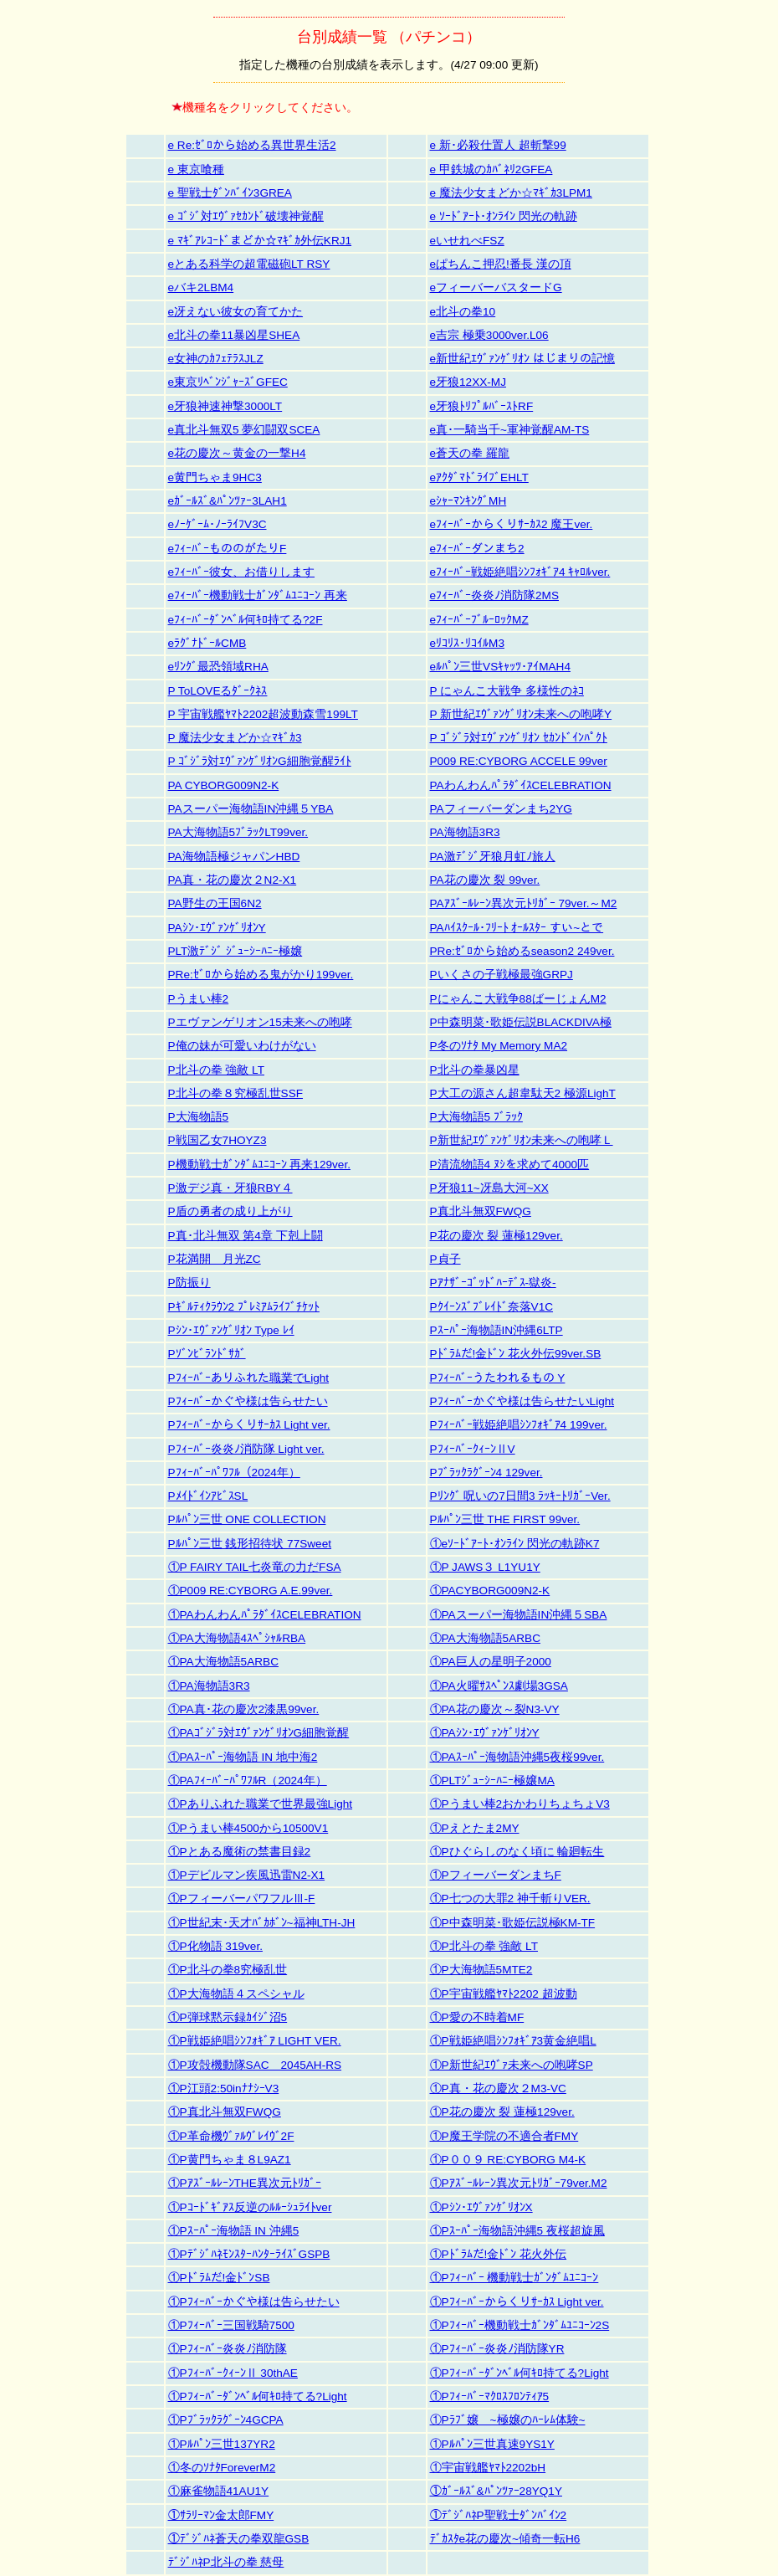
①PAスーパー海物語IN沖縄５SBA (518, 1615)
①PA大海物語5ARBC (485, 1638)
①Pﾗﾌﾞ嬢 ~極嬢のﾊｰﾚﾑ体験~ (508, 2420)
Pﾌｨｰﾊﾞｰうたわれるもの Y (498, 1378)
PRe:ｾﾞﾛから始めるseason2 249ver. (522, 951)
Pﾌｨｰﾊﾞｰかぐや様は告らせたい (248, 1401)
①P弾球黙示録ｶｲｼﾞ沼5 (228, 2017)
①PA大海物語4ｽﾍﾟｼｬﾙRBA (237, 1638)
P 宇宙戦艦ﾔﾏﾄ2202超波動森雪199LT (263, 714)
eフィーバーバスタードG (496, 287)
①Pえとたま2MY (475, 1828)
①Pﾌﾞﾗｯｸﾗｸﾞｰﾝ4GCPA (226, 2420)
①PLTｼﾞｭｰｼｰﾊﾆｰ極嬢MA (492, 1780)
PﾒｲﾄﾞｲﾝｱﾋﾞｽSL (208, 1496)
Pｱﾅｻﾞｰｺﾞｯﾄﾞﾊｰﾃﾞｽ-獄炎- (493, 1282)
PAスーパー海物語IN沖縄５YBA (251, 809)
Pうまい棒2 (198, 999)
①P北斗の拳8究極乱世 (228, 1969)
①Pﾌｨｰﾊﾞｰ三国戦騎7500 (231, 2325)
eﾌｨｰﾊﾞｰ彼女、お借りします (241, 572)
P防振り (189, 1282)
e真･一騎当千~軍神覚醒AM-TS (510, 429)
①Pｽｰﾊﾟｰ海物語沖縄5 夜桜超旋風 (517, 2230)
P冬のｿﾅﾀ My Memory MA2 (499, 1045)
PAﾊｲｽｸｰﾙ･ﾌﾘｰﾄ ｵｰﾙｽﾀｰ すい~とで (517, 927)
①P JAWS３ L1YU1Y (485, 1567)
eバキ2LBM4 (201, 287)
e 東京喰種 (196, 169)
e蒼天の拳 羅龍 (469, 453)
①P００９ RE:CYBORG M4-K (508, 2159)
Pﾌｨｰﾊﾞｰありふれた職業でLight (249, 1378)
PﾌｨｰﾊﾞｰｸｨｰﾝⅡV (472, 1449)
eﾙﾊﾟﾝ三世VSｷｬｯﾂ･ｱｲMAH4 (500, 666)
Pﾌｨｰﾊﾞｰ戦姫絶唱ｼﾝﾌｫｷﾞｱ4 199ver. (518, 1425)
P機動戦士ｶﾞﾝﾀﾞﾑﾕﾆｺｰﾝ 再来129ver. (259, 1164)
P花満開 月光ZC (214, 1259)
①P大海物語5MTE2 (481, 1969)
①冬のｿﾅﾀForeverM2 (222, 2467)
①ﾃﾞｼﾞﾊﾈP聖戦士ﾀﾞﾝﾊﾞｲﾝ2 (498, 2515)
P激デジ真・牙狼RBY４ (230, 1188)
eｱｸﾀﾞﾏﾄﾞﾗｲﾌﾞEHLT (479, 477)
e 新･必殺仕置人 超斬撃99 (498, 145)
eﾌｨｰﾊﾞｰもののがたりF (227, 548)
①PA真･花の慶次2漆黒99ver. (244, 1709)
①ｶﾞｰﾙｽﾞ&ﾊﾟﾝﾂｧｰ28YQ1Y (496, 2491)
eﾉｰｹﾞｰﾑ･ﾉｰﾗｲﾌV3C (217, 524)
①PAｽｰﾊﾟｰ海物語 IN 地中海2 (243, 1757)
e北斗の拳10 (463, 311)
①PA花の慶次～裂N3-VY (495, 1709)
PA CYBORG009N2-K (223, 785)
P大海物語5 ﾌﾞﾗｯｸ (476, 1117)
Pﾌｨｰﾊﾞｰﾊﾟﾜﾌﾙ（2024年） (234, 1472)
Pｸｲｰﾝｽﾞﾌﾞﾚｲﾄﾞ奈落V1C (492, 1307)
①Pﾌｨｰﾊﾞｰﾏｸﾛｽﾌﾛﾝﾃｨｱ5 (490, 2396)
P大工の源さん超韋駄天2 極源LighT (523, 1093)
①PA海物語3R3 (209, 1686)
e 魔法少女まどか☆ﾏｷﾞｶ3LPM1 (511, 193)
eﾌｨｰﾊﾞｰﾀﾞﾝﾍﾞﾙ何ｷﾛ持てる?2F (245, 619)
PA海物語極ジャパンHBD (234, 856)
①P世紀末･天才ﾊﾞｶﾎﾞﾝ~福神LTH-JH (262, 1923)
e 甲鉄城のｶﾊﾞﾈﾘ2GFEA (491, 169)
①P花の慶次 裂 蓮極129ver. (502, 2112)
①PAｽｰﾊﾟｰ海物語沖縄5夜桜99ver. (517, 1757)
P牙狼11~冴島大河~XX (489, 1188)
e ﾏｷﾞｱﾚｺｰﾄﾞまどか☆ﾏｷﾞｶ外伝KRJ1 (260, 240)
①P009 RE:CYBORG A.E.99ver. (250, 1590)
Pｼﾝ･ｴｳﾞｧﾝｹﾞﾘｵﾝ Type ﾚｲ (231, 1330)
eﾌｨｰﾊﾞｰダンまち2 (477, 548)
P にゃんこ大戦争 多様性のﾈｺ (507, 691)
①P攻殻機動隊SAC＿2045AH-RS (255, 2065)
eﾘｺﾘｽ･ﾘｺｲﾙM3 (467, 643)
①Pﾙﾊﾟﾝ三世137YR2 (221, 2444)
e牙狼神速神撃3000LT (225, 406)
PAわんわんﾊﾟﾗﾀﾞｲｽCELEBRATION (521, 785)
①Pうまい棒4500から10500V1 (248, 1828)
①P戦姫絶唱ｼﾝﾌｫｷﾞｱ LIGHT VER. (254, 2041)
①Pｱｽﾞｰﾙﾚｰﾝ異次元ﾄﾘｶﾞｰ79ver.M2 (518, 2183)
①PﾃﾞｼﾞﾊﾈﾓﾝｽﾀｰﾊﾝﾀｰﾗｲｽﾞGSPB (249, 2254)
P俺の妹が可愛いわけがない (242, 1045)
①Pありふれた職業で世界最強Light (260, 1804)
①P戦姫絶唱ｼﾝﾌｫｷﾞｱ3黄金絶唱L (513, 2041)
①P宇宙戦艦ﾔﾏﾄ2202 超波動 (503, 1994)
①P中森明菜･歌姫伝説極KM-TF (513, 1923)
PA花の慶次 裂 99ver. (485, 880)
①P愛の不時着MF (477, 2017)
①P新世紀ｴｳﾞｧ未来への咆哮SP (511, 2065)
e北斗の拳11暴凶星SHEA (234, 335)
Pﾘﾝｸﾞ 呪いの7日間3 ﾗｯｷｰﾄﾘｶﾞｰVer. (520, 1496)
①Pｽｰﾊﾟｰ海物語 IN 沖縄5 (233, 2230)
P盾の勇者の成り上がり (230, 1211)
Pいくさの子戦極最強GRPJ (501, 974)
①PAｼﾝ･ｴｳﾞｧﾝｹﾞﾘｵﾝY (485, 1733)
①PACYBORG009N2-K (490, 1590)
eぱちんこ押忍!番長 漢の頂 (500, 264)
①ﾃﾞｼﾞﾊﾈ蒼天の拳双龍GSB (239, 2538)
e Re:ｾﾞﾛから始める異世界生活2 (252, 145)
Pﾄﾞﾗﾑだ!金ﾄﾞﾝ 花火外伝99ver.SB (515, 1353)
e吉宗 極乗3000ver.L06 (489, 335)
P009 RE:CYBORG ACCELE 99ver (518, 761)
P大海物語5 (198, 1117)
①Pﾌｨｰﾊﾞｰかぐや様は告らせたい (254, 2302)
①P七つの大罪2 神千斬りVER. (510, 1898)
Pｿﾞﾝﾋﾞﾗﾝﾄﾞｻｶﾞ (207, 1353)
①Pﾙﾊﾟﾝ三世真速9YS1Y (492, 2444)
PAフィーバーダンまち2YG (501, 809)
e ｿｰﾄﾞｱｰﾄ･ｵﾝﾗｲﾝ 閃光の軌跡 (503, 216)
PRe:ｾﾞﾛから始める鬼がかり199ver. (261, 974)
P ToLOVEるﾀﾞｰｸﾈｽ (218, 691)
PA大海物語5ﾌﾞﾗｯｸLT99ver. (238, 832)
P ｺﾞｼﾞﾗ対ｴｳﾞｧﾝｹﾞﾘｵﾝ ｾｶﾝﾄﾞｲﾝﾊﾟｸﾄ (518, 737)
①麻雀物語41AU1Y (218, 2491)
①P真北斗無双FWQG (224, 2112)
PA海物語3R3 (465, 832)
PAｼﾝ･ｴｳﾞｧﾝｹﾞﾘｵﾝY (217, 927)
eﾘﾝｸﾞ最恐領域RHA (218, 666)
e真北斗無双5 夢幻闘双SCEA (244, 429)
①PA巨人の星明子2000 (490, 1661)
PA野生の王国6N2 (215, 903)
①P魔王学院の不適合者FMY (504, 2136)
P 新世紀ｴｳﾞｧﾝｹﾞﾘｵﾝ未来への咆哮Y (521, 714)
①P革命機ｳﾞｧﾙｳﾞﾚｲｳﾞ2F (231, 2136)
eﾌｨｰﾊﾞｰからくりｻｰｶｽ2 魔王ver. (511, 524)
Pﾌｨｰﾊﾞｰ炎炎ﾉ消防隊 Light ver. (246, 1449)
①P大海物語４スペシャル (236, 1994)
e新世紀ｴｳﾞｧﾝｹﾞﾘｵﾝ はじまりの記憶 (522, 358)
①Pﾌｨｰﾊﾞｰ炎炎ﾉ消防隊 (227, 2349)
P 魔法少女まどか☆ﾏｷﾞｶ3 (235, 737)
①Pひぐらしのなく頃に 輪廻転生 (517, 1851)
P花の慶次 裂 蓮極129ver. (496, 1235)
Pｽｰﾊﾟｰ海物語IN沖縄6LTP (496, 1330)
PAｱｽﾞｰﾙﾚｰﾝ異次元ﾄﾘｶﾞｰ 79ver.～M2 (523, 903)
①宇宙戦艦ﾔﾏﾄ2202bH (488, 2467)
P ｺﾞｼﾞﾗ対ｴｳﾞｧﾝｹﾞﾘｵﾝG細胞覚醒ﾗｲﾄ (259, 761)
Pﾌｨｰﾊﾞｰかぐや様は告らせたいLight (522, 1401)
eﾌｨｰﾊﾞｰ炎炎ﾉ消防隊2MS (495, 595)
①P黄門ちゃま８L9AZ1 (229, 2159)
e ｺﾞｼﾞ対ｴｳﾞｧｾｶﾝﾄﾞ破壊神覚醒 (246, 216)
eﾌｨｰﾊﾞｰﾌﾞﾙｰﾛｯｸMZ (479, 619)
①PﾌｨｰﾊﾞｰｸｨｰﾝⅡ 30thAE (233, 2373)
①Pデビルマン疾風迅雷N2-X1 (246, 1875)
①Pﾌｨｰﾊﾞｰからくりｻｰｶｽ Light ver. (517, 2302)
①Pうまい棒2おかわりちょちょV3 (520, 1804)
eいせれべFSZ (467, 240)
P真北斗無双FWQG (480, 1211)
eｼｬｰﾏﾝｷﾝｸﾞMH (468, 501)
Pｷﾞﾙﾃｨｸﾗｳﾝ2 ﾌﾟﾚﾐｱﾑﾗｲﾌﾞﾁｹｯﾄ (244, 1307)
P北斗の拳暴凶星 (475, 1070)
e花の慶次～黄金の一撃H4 (237, 453)
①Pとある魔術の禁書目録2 (239, 1851)
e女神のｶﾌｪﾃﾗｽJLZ (216, 358)
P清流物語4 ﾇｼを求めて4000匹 (510, 1164)
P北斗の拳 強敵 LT (216, 1070)
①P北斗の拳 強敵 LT (484, 1946)
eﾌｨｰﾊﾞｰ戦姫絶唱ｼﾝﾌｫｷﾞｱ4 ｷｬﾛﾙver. (520, 572)
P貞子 (445, 1259)
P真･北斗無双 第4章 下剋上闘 (245, 1235)
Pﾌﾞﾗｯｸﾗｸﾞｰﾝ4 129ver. (486, 1472)
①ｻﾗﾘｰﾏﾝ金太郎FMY (221, 2515)
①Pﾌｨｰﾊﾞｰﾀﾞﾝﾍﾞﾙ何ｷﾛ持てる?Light (519, 2373)
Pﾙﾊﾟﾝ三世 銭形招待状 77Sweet (250, 1543)
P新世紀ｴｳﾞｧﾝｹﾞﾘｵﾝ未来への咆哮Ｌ (521, 1140)
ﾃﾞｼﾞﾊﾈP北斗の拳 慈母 (226, 2562)
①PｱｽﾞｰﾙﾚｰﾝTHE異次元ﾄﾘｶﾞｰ (244, 2183)
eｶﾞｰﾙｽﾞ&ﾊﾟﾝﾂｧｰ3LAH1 (227, 501)
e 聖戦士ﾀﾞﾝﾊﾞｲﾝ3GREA (230, 193)
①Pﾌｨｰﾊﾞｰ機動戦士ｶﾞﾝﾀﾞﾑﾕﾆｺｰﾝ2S (520, 2325)
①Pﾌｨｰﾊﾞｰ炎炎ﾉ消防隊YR (497, 2349)
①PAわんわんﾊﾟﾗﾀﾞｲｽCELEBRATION (264, 1615)
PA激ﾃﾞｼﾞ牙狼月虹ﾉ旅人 (492, 856)
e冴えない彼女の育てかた (236, 311)
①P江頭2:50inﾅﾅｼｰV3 (223, 2088)
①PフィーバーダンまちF (495, 1875)
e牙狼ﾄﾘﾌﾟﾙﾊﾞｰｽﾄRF (482, 406)
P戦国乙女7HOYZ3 (217, 1140)
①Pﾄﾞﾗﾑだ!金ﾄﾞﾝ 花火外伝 (498, 2254)
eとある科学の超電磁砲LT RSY (249, 264)
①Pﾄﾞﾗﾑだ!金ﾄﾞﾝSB (219, 2277)
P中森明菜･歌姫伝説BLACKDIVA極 (521, 1022)
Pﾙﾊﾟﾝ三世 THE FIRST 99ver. (505, 1519)
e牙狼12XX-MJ (468, 382)
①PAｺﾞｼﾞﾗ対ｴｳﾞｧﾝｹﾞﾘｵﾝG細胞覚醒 (259, 1733)
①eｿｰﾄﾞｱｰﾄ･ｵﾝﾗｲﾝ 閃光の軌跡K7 (515, 1543)
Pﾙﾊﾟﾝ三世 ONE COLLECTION (247, 1519)
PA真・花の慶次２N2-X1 (232, 880)
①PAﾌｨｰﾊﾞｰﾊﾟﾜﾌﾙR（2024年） (247, 1780)
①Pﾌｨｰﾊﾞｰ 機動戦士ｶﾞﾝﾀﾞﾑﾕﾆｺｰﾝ (514, 2277)
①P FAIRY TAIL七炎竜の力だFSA (254, 1567)
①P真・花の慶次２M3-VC (498, 2088)
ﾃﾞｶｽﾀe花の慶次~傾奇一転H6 (505, 2538)
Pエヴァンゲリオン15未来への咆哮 (260, 1022)
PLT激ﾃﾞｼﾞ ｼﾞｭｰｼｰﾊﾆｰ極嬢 (235, 951)
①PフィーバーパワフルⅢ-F (241, 1898)
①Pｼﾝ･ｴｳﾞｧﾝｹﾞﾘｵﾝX (481, 2207)
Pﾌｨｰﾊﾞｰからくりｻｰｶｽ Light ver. (249, 1425)
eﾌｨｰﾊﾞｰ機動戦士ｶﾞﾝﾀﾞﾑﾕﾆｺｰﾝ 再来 (257, 595)
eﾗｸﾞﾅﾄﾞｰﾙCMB (207, 643)
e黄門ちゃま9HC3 (215, 477)
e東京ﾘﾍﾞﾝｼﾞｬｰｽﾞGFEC (228, 382)
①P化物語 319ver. (215, 1946)
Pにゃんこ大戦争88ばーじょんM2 (518, 999)
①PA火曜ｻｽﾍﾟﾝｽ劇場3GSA (499, 1686)
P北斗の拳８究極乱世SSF (236, 1093)
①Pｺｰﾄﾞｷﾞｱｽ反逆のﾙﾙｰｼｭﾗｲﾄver (250, 2207)
